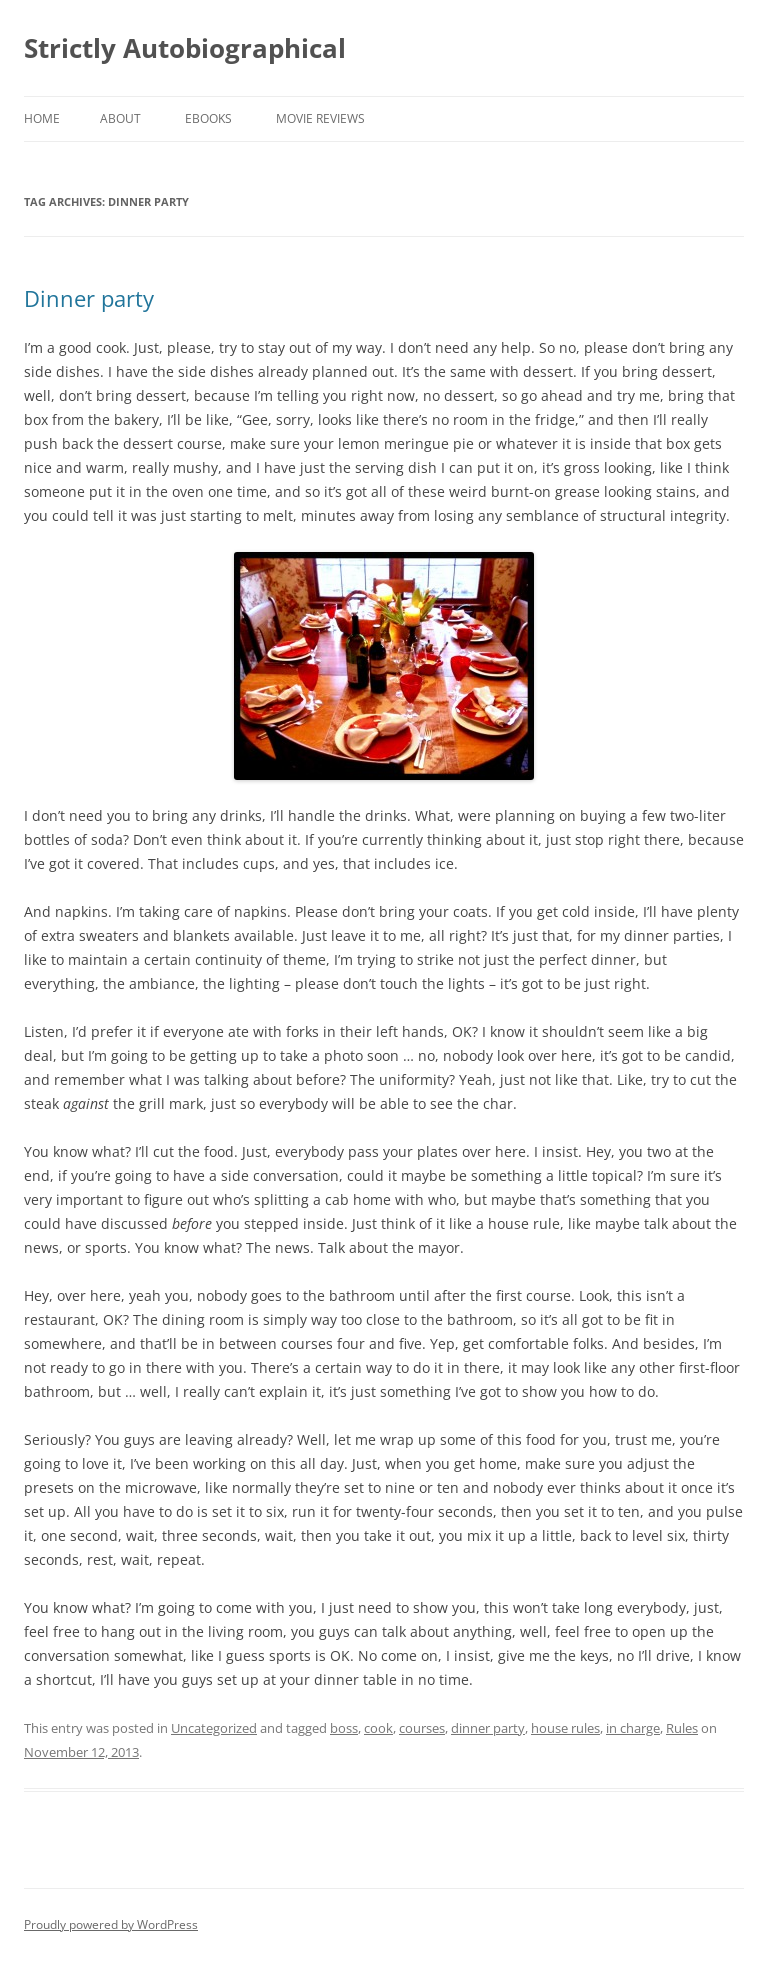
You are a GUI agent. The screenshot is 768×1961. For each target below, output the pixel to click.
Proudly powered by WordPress (111, 1924)
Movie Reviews (320, 118)
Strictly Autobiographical (185, 48)
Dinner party (89, 298)
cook (378, 1728)
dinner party (488, 1728)
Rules (682, 1728)
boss (344, 1728)
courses (422, 1728)
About (120, 118)
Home (42, 118)
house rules (565, 1728)
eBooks (208, 118)
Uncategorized (214, 1728)
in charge (633, 1728)
